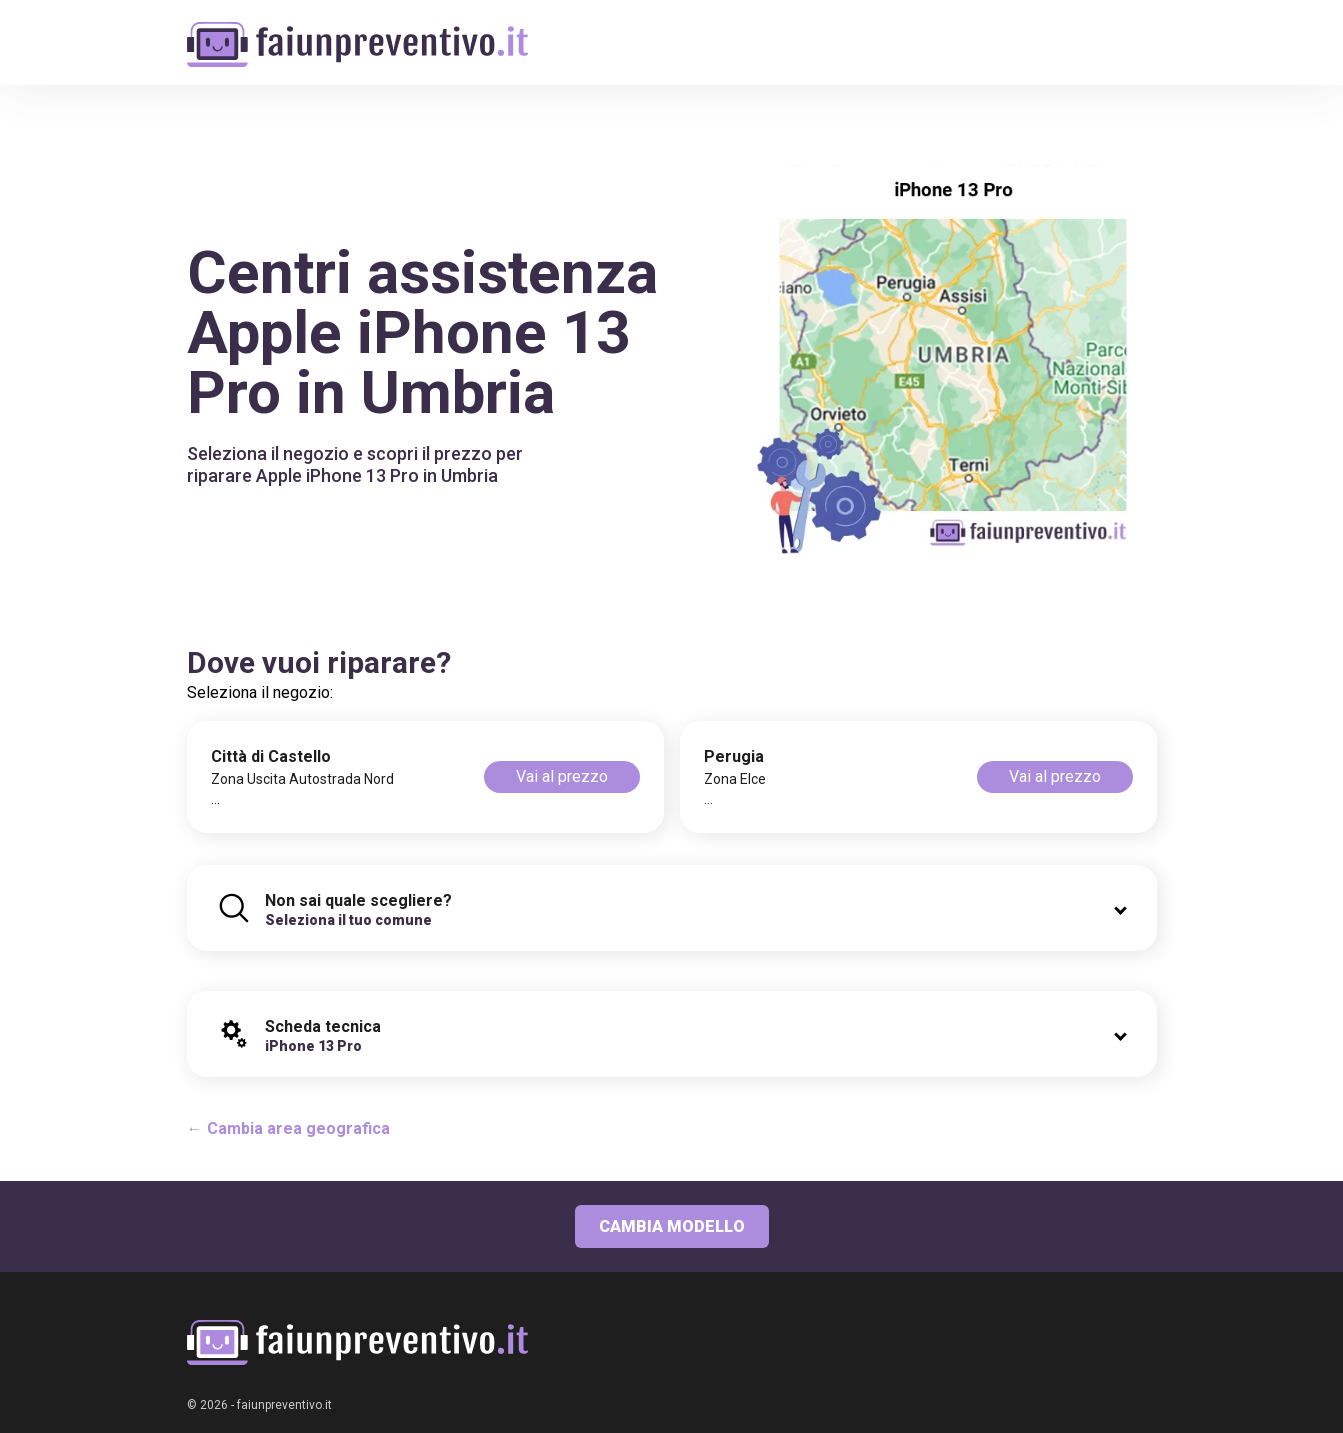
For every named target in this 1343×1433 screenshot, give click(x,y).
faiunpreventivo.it (284, 1405)
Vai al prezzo (562, 776)
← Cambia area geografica (288, 1128)
